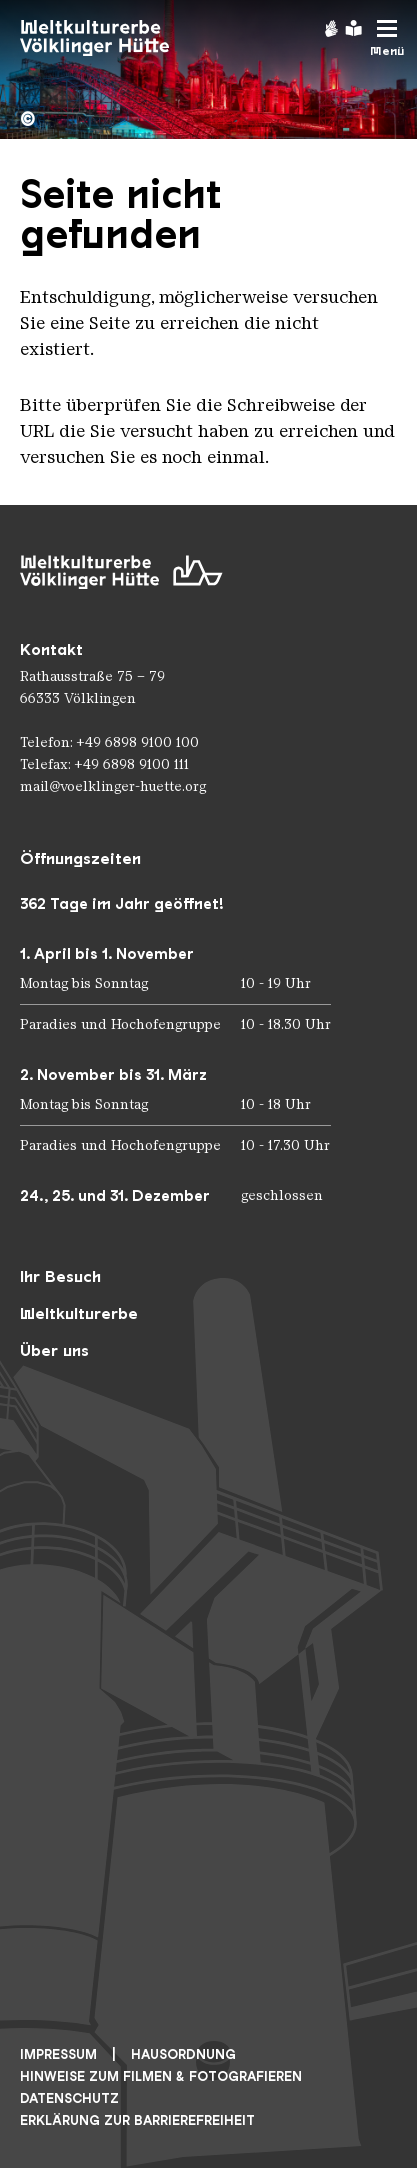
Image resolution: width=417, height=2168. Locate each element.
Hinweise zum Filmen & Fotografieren (161, 2076)
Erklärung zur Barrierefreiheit (137, 2120)
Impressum (58, 2054)
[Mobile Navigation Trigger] (387, 38)
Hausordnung (183, 2054)
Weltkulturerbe (79, 1313)
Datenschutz (69, 2098)
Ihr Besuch (60, 1276)
